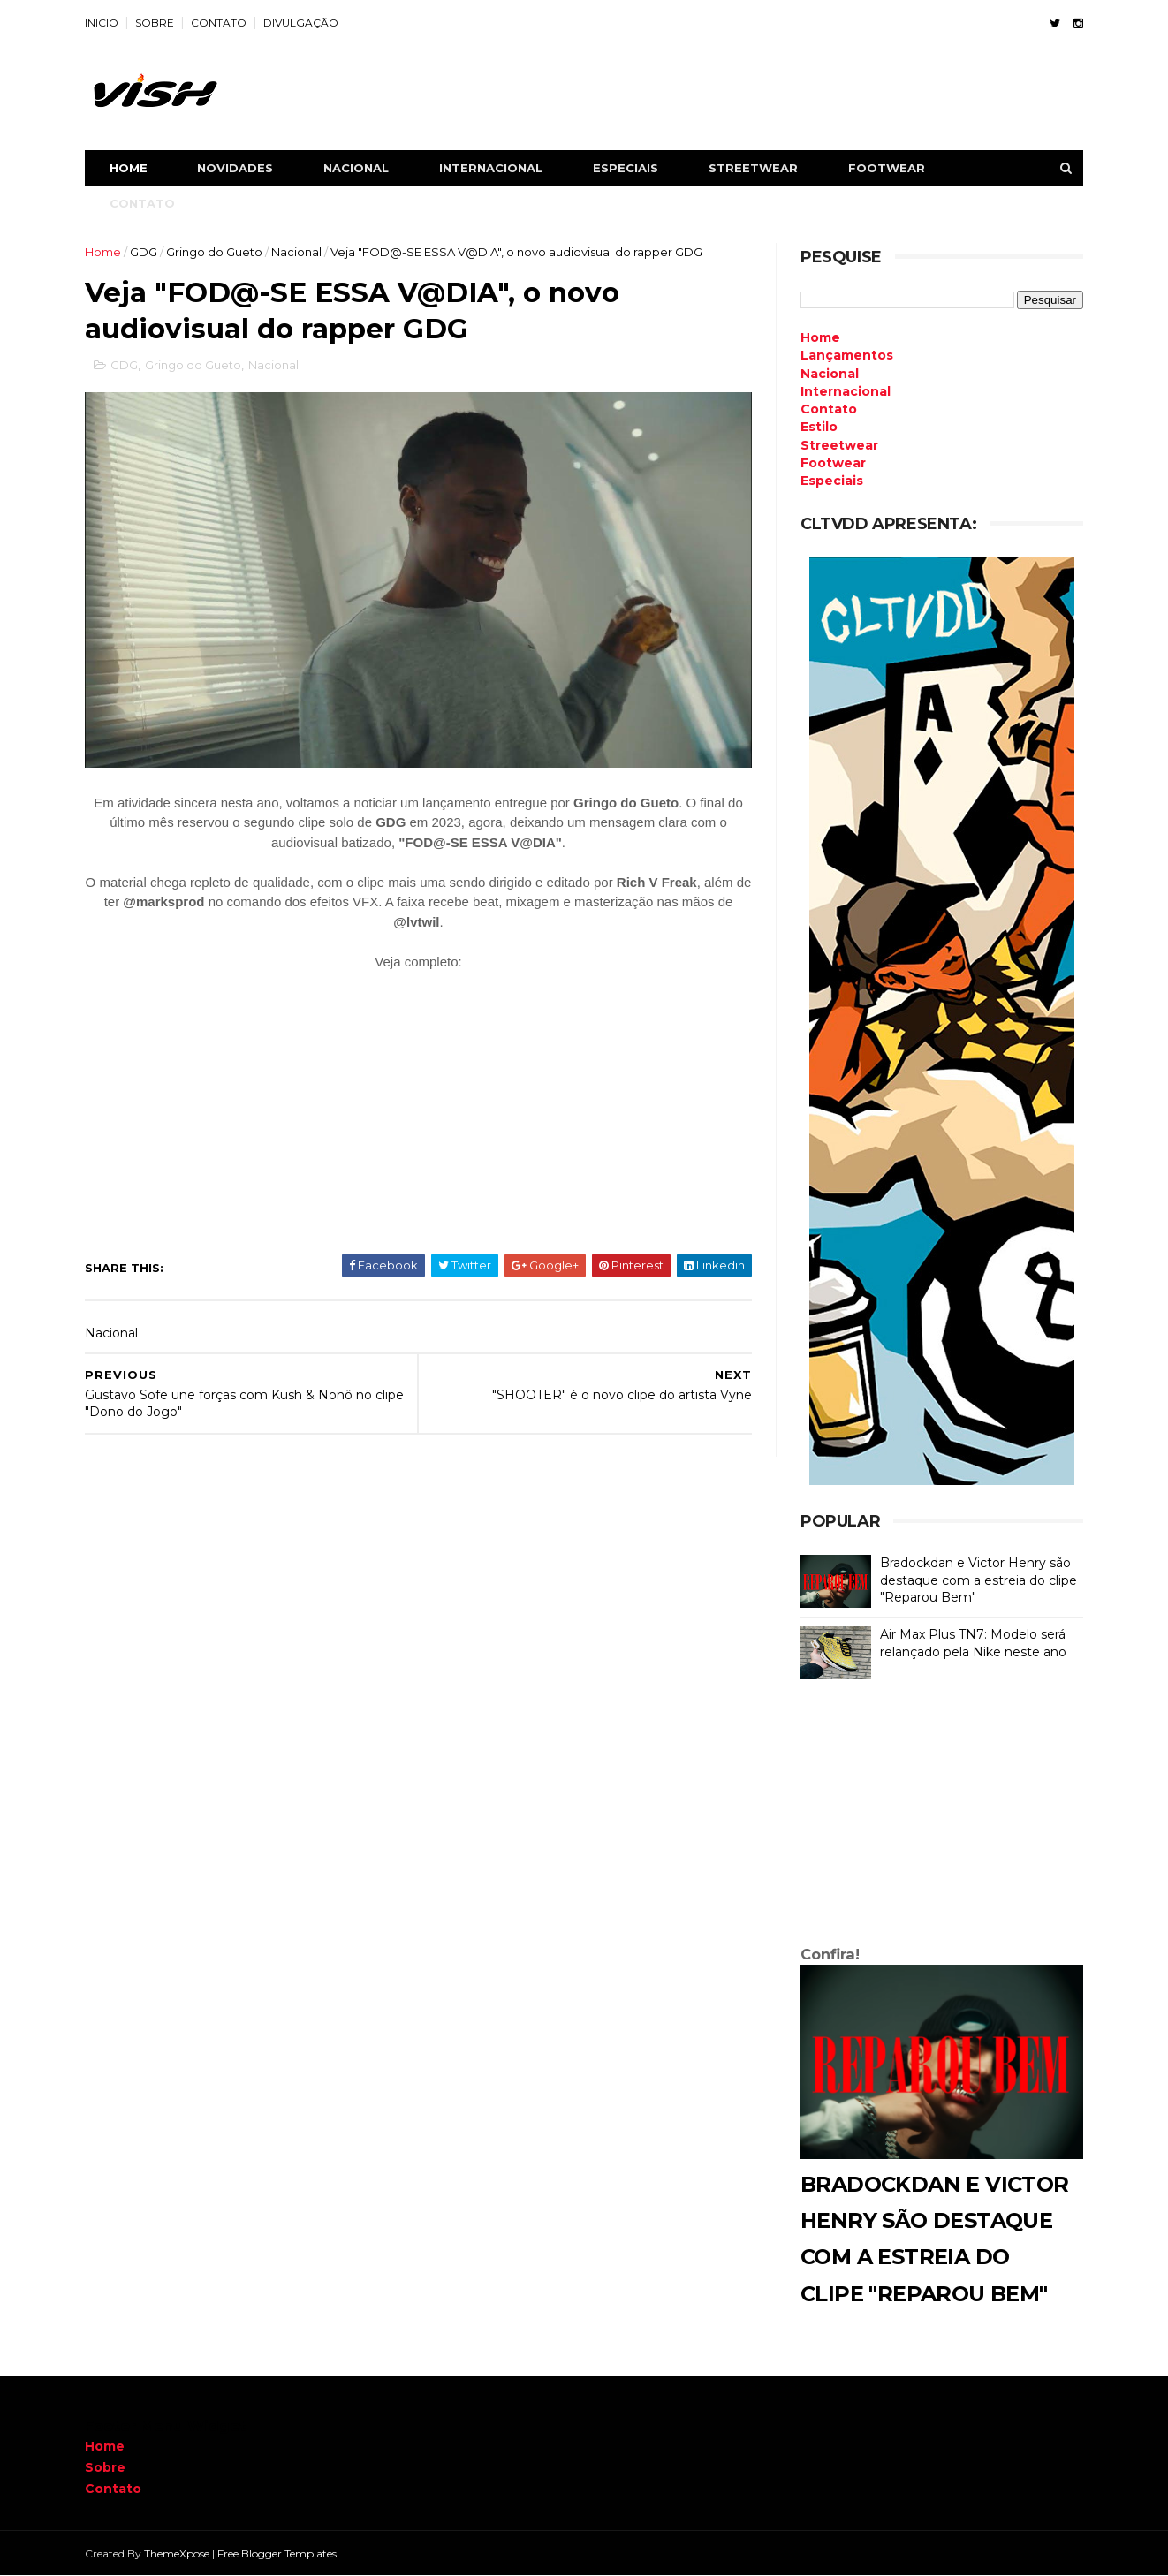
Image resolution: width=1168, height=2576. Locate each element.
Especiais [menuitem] (831, 481)
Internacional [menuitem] (845, 391)
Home (129, 168)
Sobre (105, 2467)
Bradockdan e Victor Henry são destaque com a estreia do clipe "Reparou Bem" (978, 1580)
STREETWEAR (753, 168)
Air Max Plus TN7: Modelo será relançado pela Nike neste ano (973, 1643)
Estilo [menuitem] (819, 427)
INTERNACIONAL (490, 168)
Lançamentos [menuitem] (846, 355)
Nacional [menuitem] (829, 374)
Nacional (296, 252)
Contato (113, 2488)
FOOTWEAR (886, 168)
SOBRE (154, 22)
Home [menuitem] (820, 337)
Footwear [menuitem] (833, 463)
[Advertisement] (941, 1816)
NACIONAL (356, 168)
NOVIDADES (235, 168)
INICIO (101, 22)
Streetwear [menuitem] (839, 445)
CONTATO (218, 22)
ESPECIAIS (625, 168)
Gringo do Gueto (214, 252)
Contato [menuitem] (828, 409)
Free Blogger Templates (277, 2553)
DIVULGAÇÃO (300, 22)
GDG (143, 252)
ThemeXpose (176, 2553)
